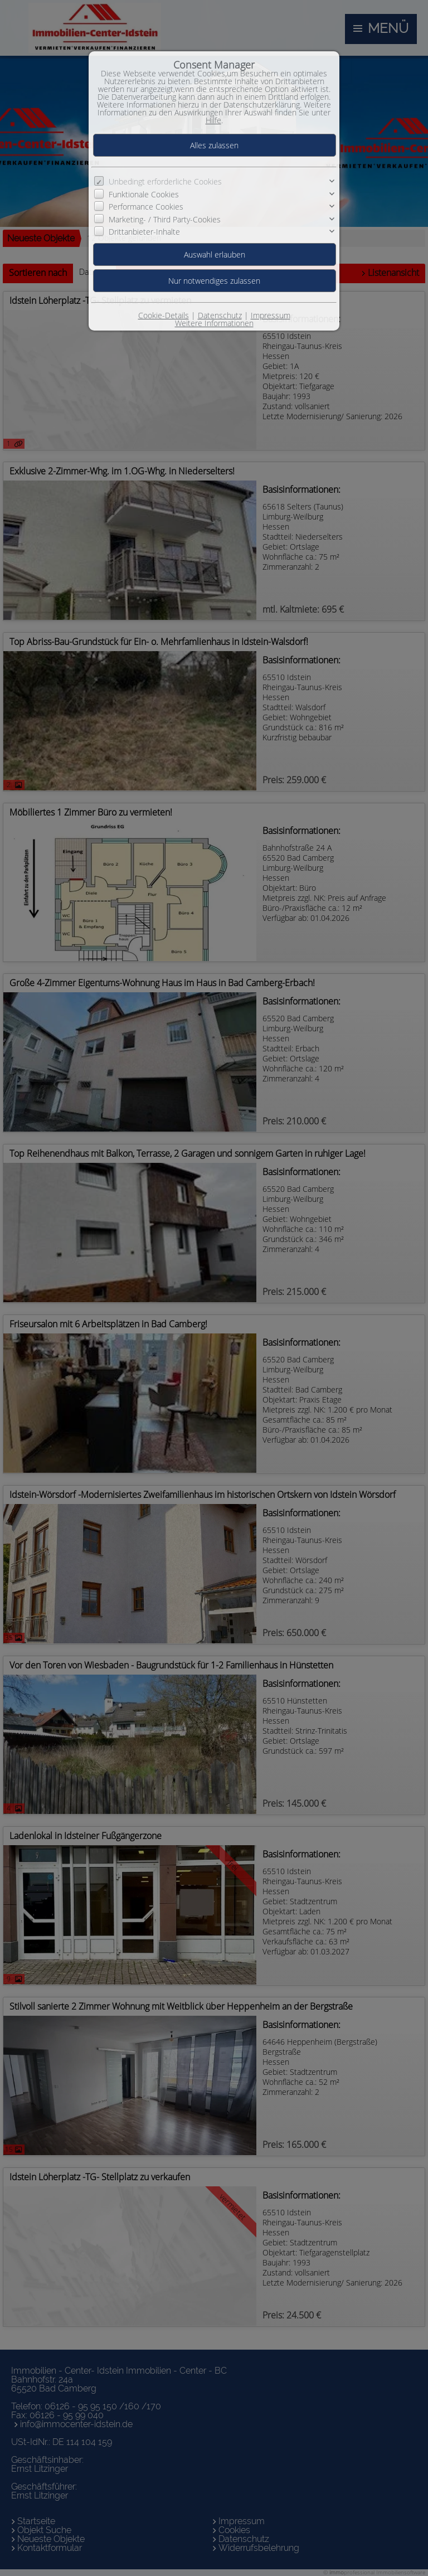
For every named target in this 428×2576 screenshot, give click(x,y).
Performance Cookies (146, 206)
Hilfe (213, 120)
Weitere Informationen (214, 323)
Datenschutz (220, 315)
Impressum (270, 315)
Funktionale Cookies (144, 194)
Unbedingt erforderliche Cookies (165, 181)
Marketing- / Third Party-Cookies (165, 219)
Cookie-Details (163, 315)
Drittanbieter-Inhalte (144, 231)
